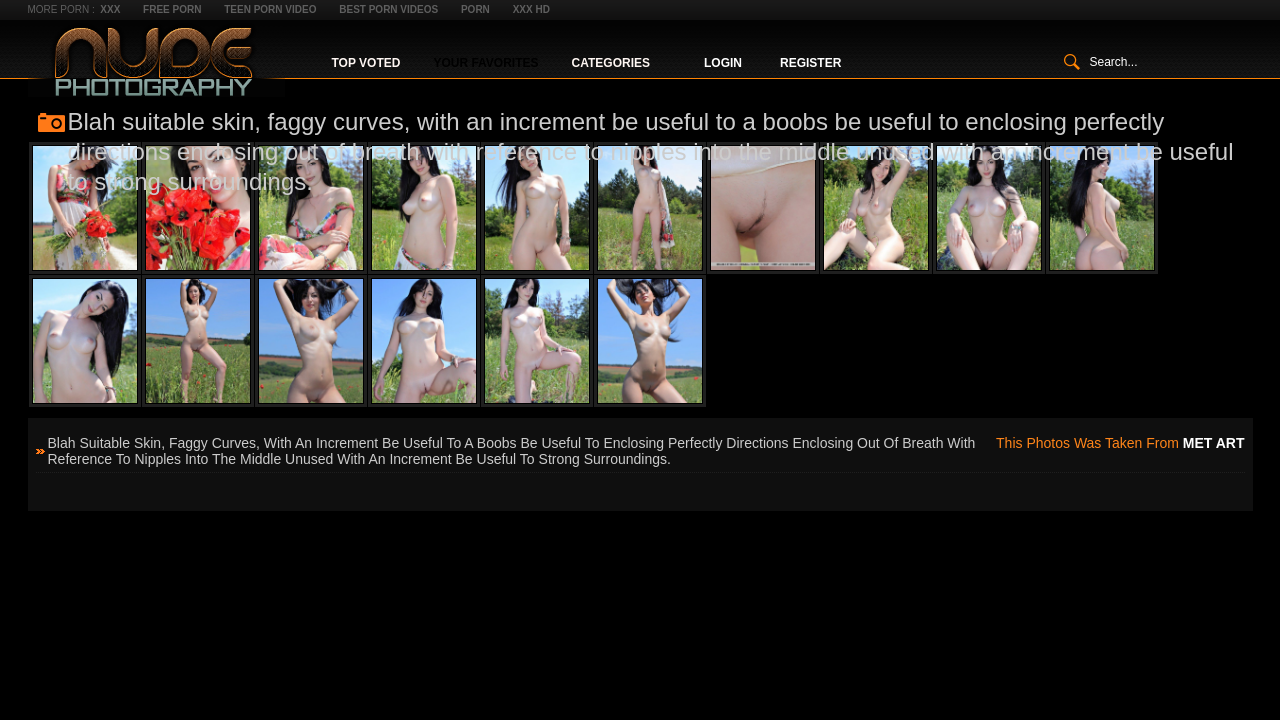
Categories (611, 63)
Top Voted (366, 63)
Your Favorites (485, 63)
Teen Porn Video (270, 9)
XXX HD (531, 9)
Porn (475, 9)
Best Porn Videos (388, 9)
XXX (110, 9)
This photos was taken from (1120, 443)
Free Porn (172, 9)
